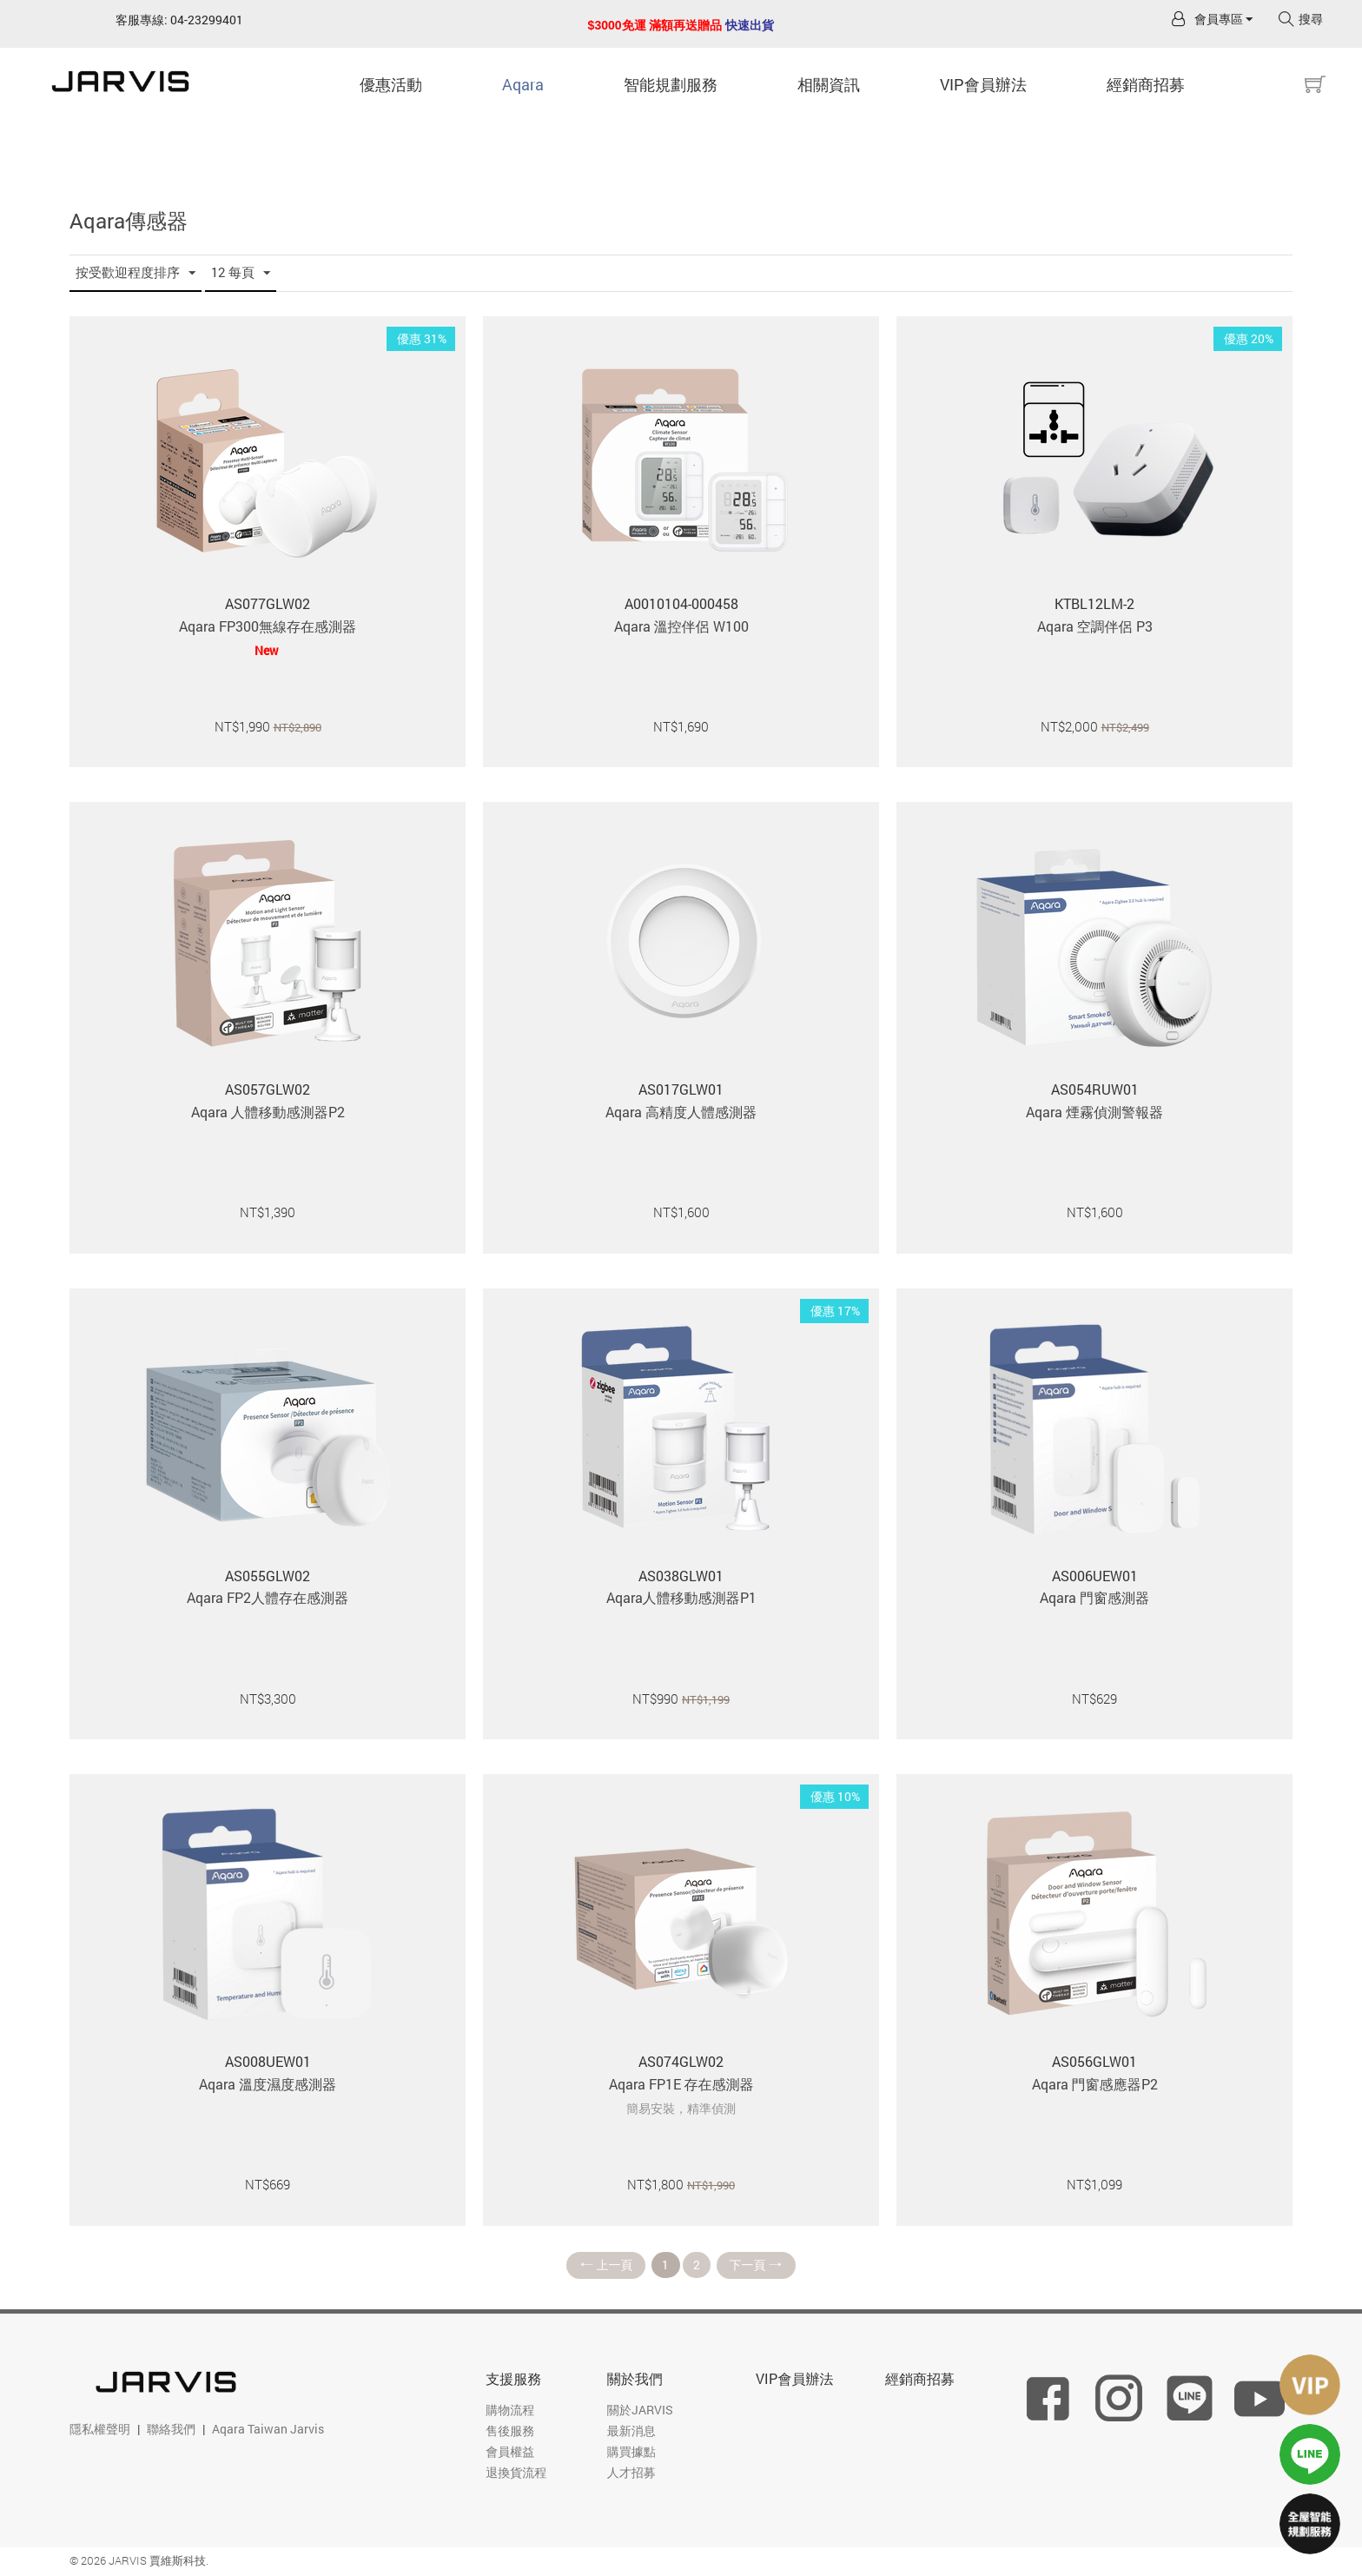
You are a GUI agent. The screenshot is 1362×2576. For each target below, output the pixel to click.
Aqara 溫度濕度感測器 (267, 2084)
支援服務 (513, 2379)
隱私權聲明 (99, 2429)
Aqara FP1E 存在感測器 (681, 2084)
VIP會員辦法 (983, 84)
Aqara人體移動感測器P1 (681, 1597)
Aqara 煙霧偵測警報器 (1094, 1112)
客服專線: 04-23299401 (179, 19)
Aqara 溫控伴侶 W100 (681, 626)
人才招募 (631, 2473)
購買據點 (631, 2452)
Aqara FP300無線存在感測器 (267, 626)
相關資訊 (828, 84)
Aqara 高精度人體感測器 (681, 1112)
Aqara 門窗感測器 (1094, 1597)
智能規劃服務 (670, 84)
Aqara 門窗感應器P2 (1095, 2084)
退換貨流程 (516, 2473)
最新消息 (631, 2431)
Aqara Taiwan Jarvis (268, 2429)
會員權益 (510, 2452)
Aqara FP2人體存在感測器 (267, 1597)
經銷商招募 (1146, 84)
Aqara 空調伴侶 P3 (1095, 626)
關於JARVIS (640, 2410)
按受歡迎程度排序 (135, 272)
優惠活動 (391, 84)
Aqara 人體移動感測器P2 (268, 1112)
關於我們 (635, 2379)
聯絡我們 (171, 2429)
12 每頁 (240, 272)
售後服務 (510, 2431)
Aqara (523, 84)
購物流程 (510, 2410)
